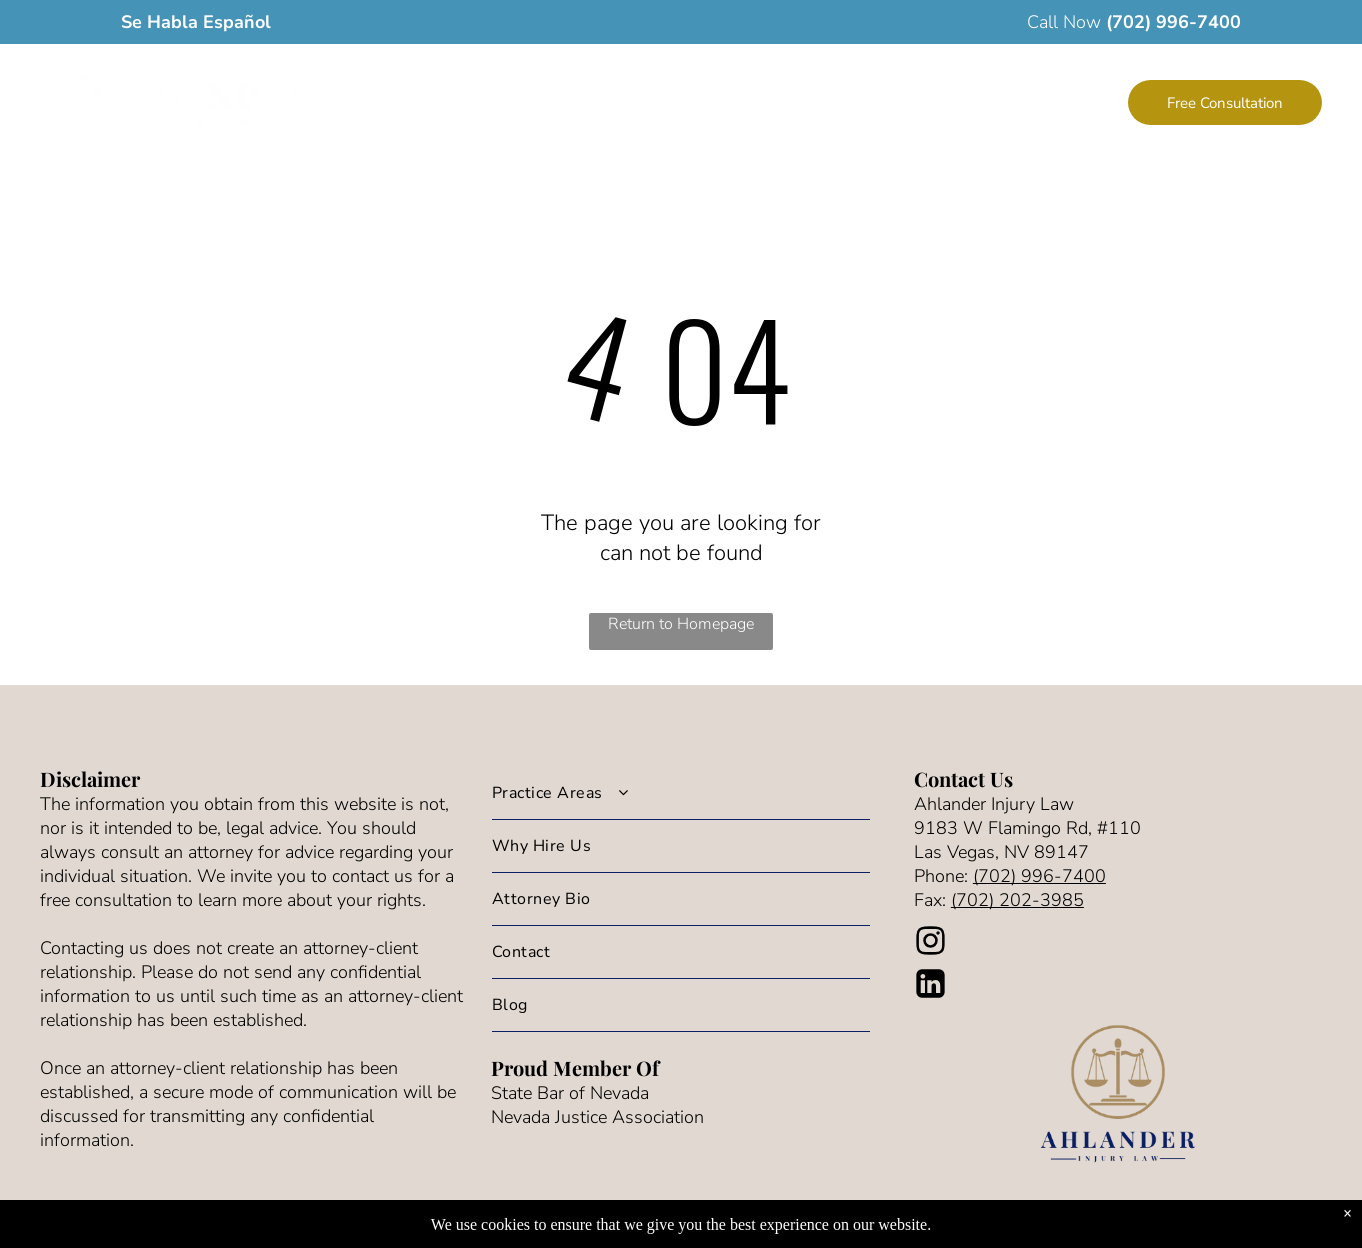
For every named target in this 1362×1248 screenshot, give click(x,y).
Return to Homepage (681, 624)
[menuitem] (528, 104)
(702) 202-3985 (1017, 900)
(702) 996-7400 (1173, 22)
